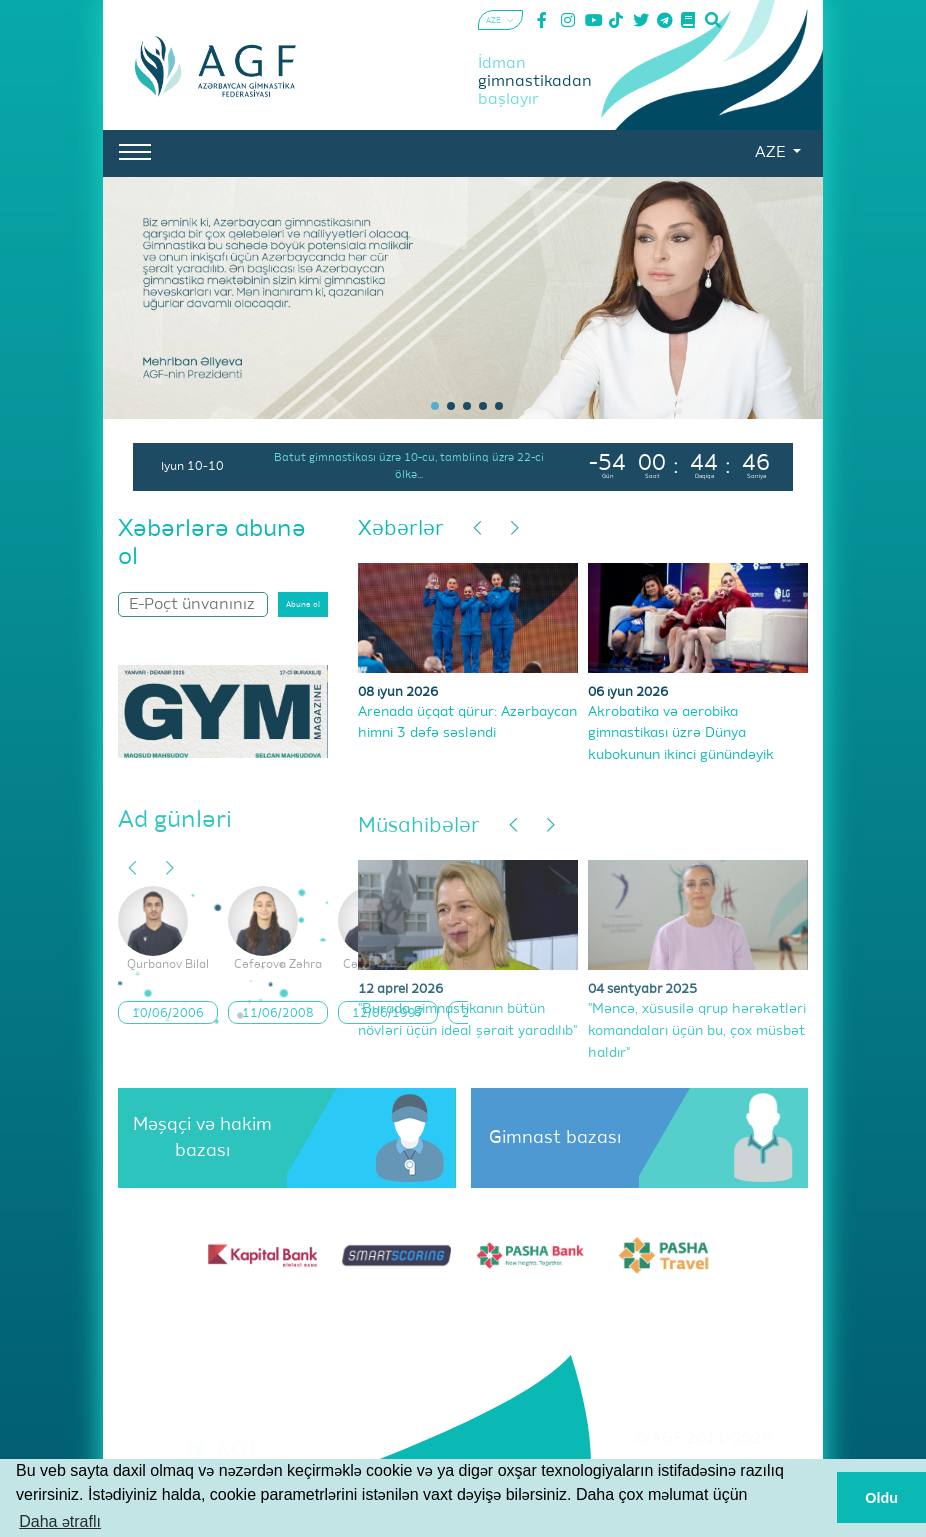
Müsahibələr (419, 826)
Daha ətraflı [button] (60, 1521)
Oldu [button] (881, 1498)
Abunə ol (303, 605)
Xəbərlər (401, 529)
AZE (772, 153)
